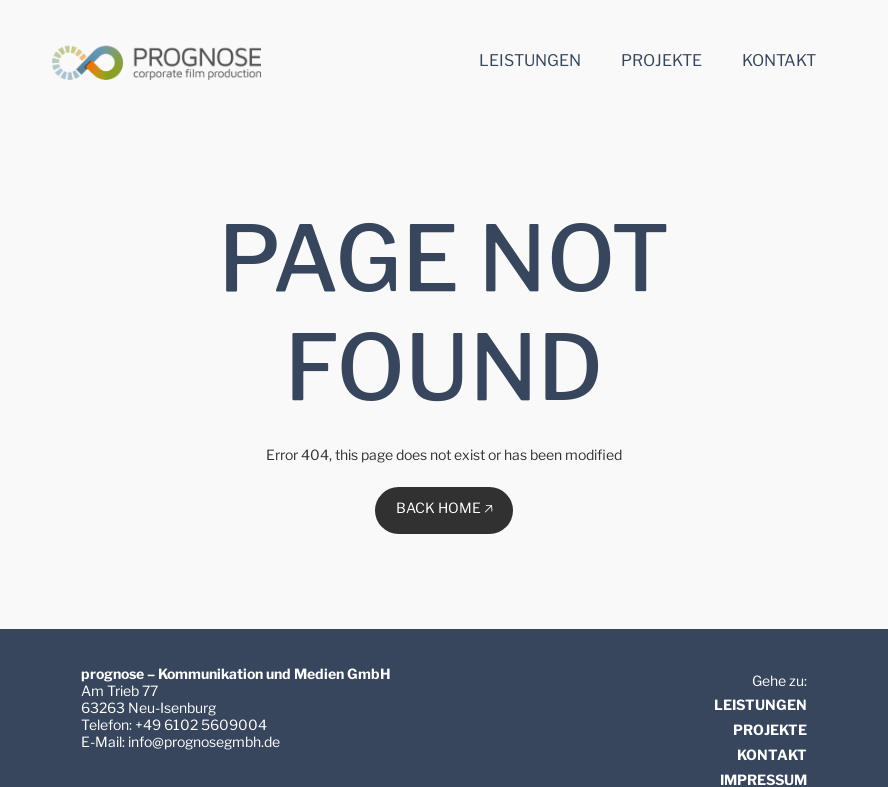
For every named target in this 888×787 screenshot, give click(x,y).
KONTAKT (772, 754)
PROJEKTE (770, 729)
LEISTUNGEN (760, 704)
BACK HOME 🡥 (444, 507)
